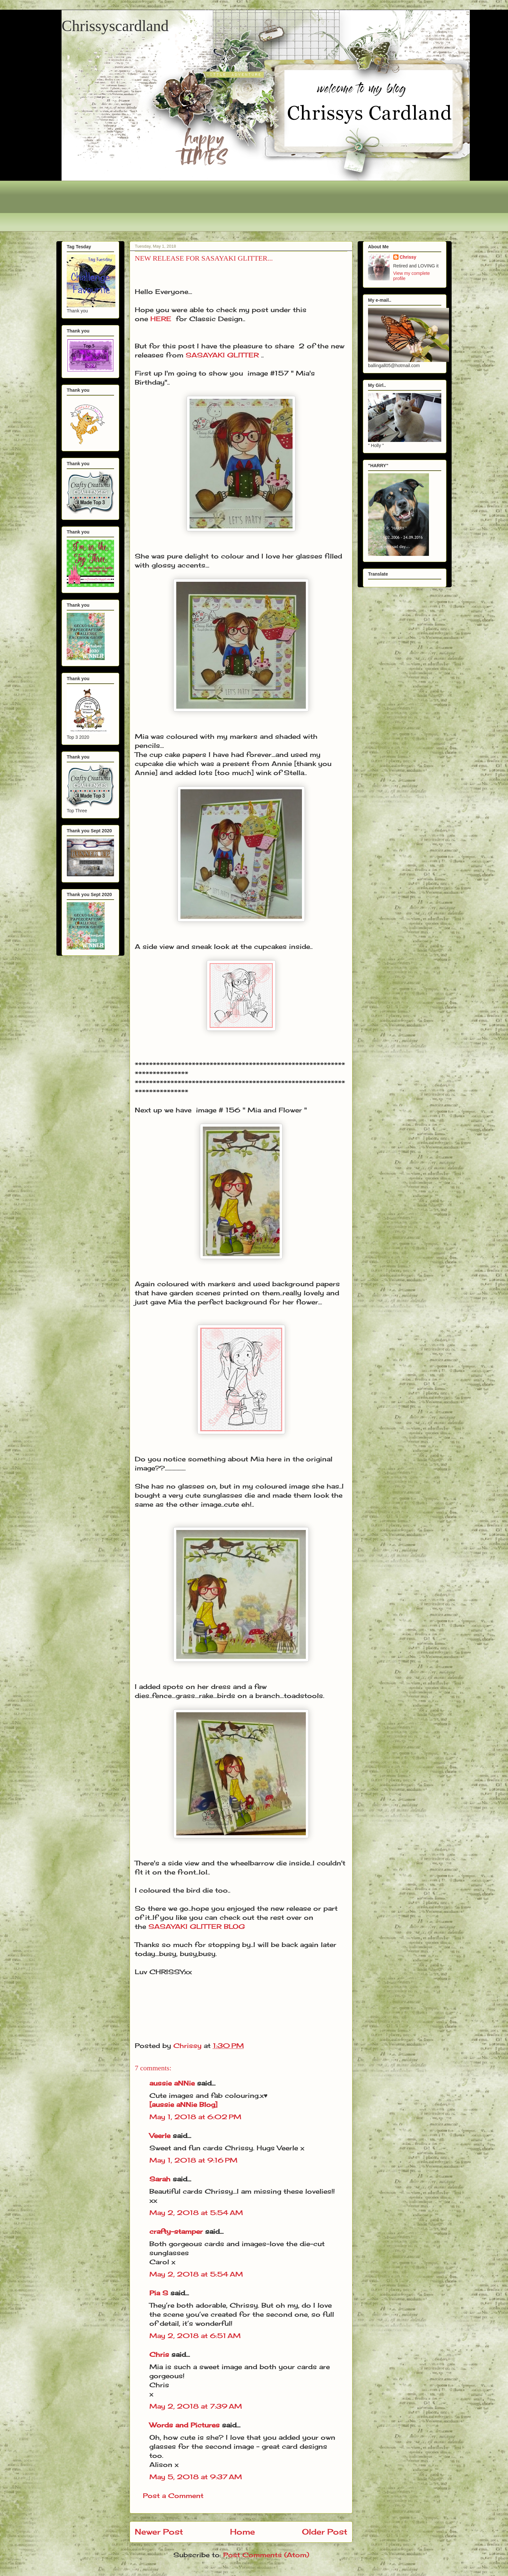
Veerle (159, 2136)
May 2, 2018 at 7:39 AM (195, 2406)
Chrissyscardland (115, 25)
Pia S (158, 2293)
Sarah (159, 2179)
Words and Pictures (184, 2425)
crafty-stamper (176, 2231)
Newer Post (159, 2532)
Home (242, 2532)
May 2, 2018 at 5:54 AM (196, 2213)
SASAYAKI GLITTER (222, 355)
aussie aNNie (172, 2083)
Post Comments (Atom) (266, 2555)
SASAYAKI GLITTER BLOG (196, 1926)
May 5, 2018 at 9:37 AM (195, 2477)
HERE (160, 319)
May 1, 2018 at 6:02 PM (195, 2117)
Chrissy (408, 257)
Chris (159, 2354)
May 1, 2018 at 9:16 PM (193, 2160)
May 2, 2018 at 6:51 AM (195, 2336)
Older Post (324, 2532)
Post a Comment (173, 2496)
